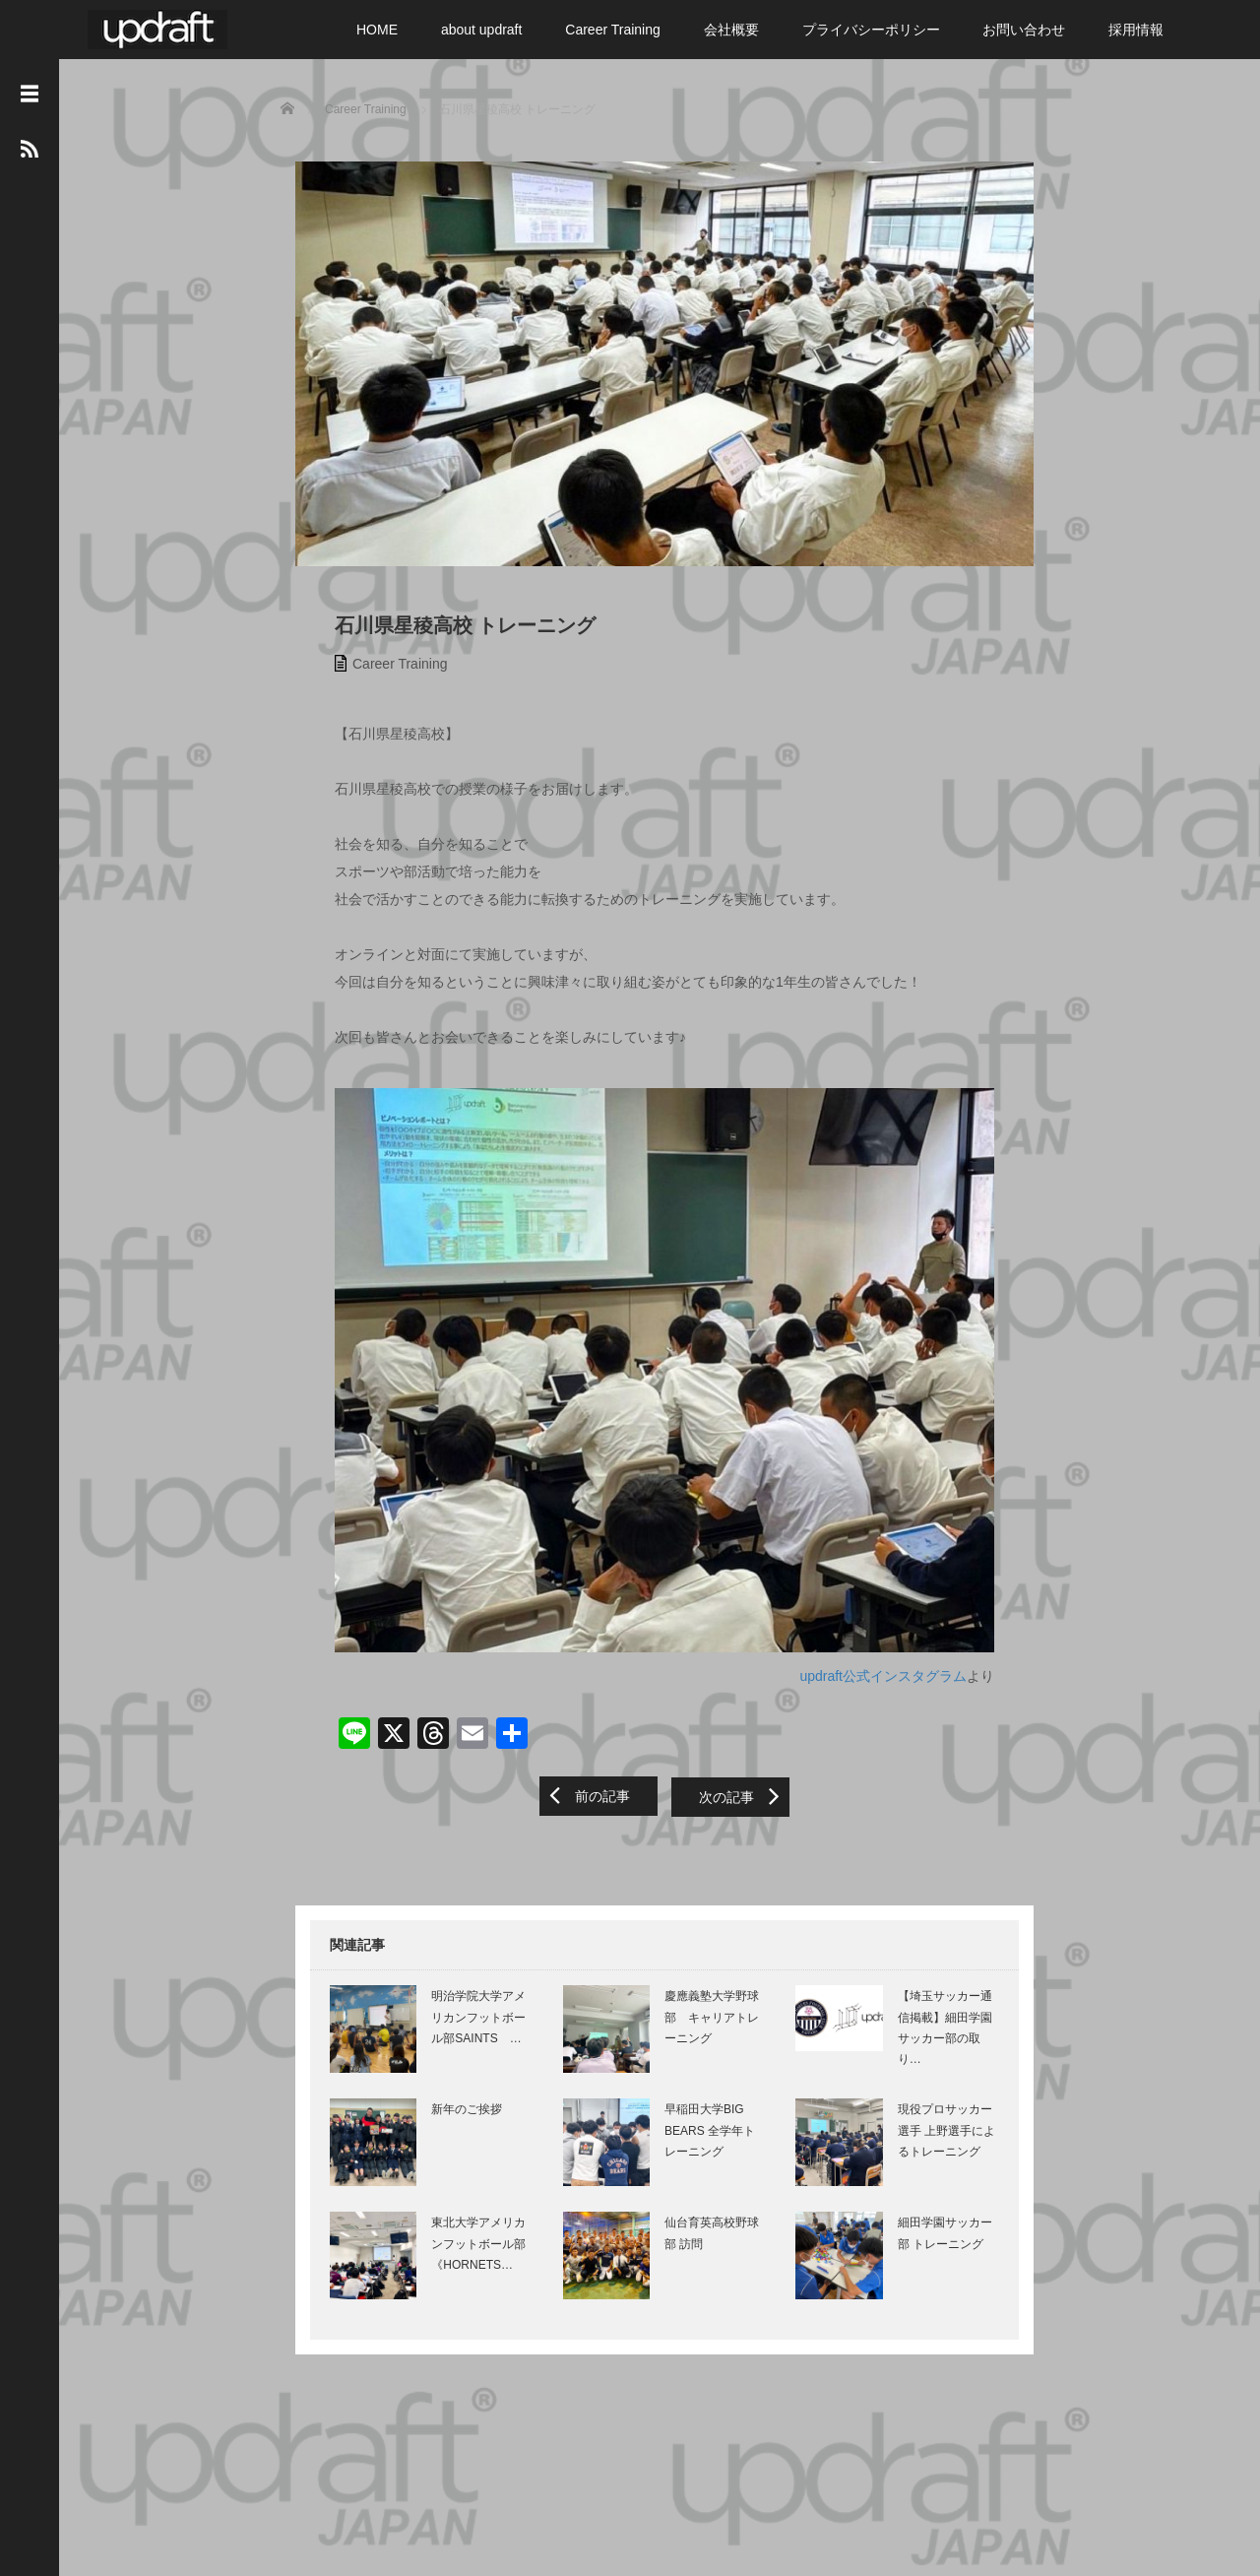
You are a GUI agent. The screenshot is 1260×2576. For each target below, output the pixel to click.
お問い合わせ (1023, 29)
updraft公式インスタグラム (888, 1700)
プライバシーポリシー (871, 29)
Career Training (613, 29)
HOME (377, 29)
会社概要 (731, 29)
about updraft (482, 29)
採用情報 (1136, 29)
